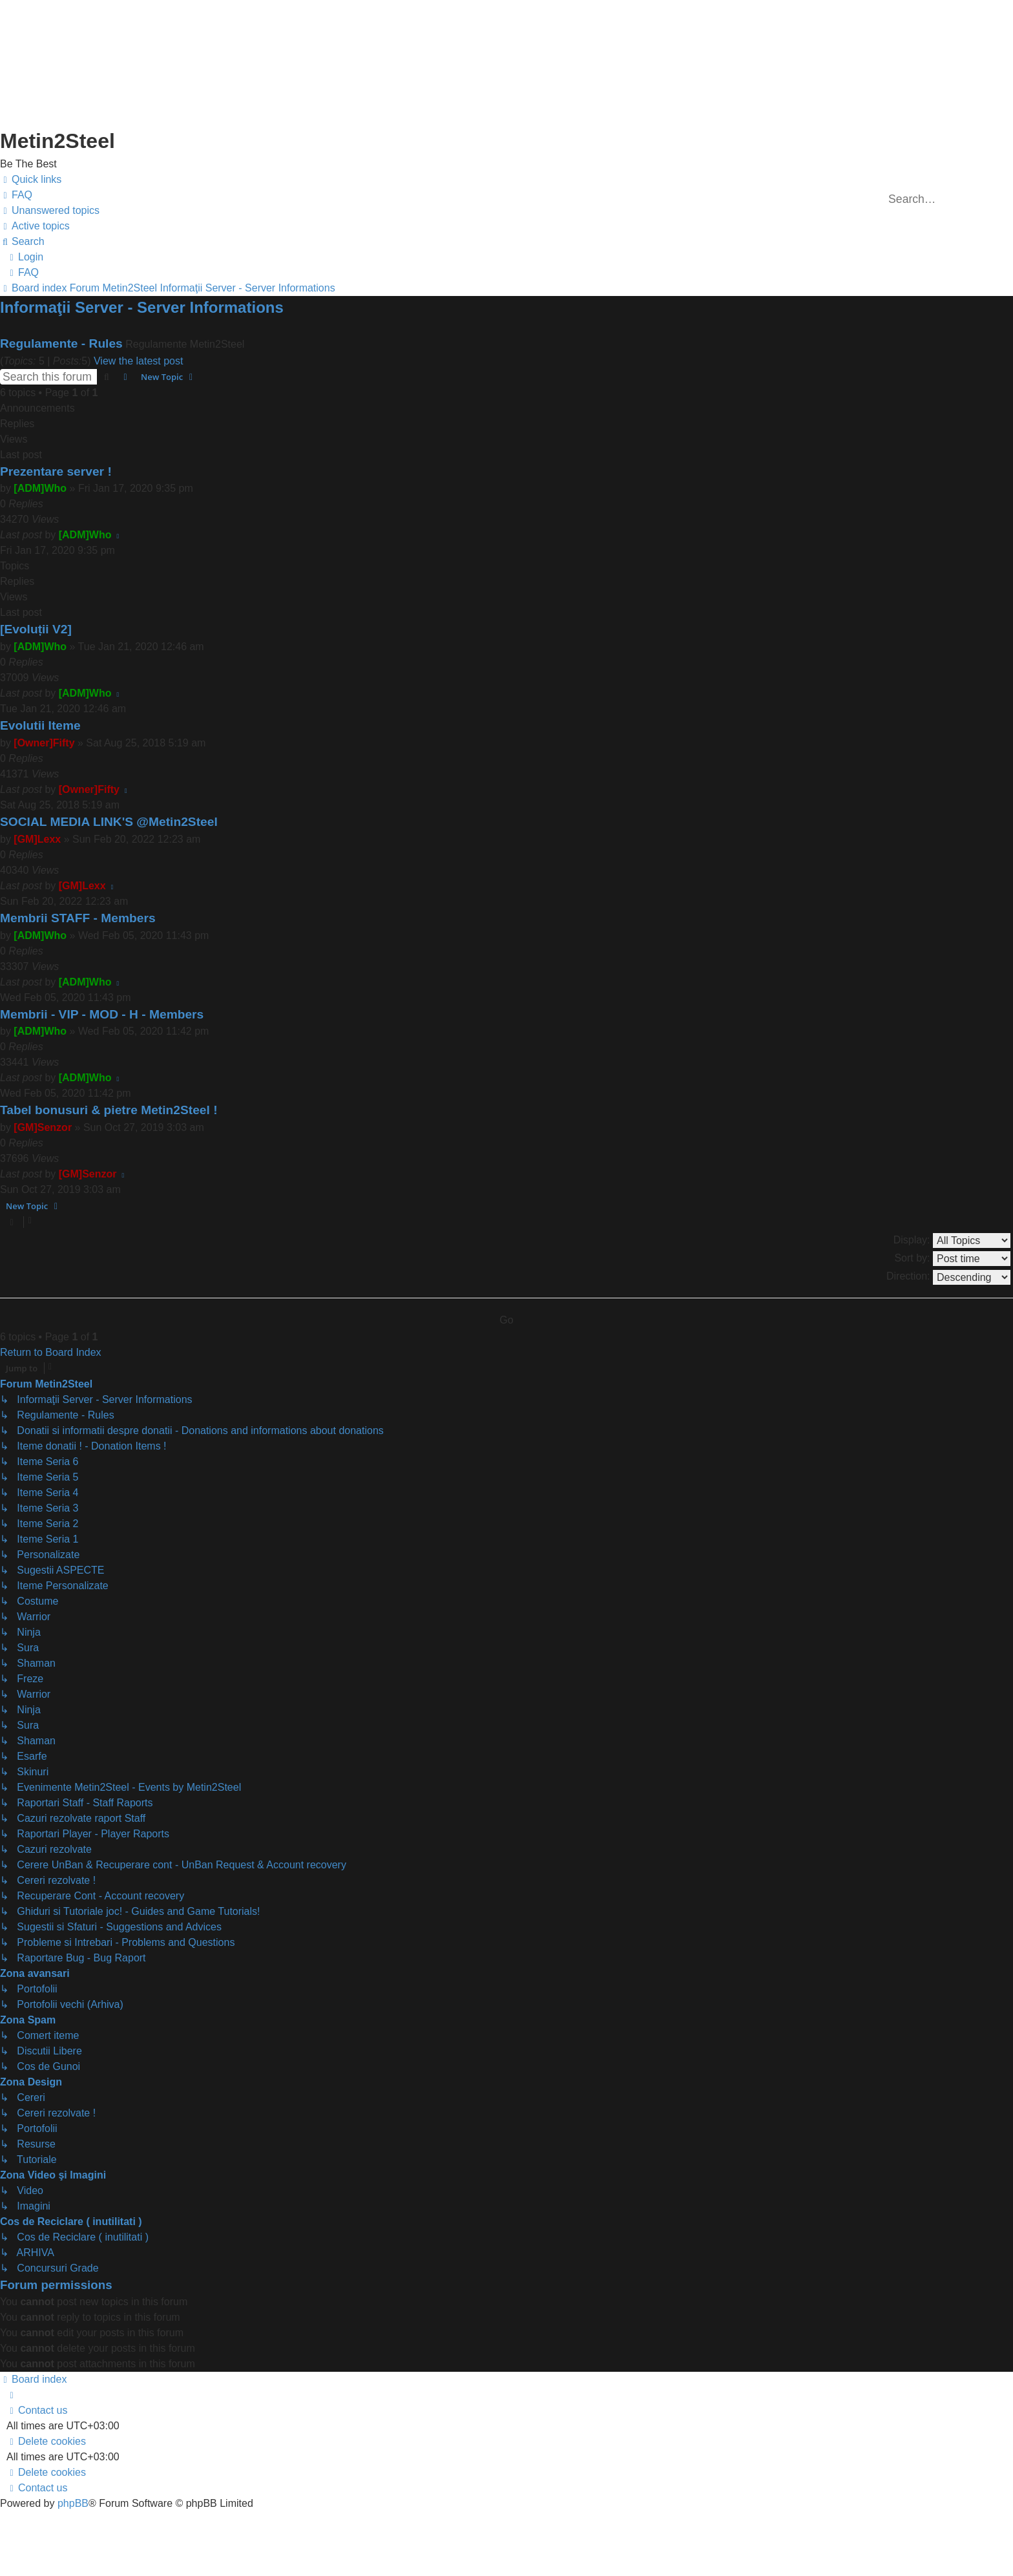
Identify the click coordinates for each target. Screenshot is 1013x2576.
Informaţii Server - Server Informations (142, 307)
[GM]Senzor (43, 1127)
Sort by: (952, 1258)
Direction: (948, 1277)
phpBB (73, 2503)
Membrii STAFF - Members (78, 918)
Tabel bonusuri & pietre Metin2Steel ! (109, 1110)
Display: (951, 1240)
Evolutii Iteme (40, 725)
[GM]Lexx (37, 839)
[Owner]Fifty (44, 742)
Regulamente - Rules (61, 343)
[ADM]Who (40, 488)
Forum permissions (56, 2285)
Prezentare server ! (56, 471)
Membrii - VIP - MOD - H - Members (102, 1014)
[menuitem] (16, 195)
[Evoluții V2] (36, 629)
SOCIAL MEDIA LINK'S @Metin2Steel (109, 822)
